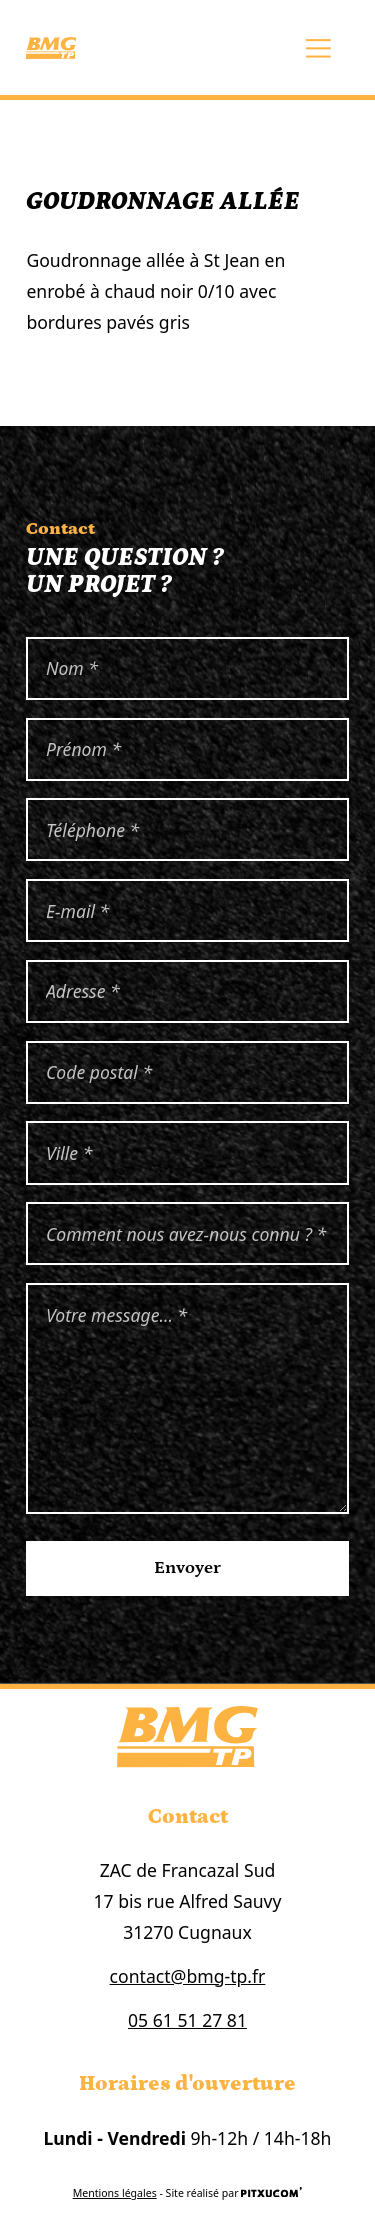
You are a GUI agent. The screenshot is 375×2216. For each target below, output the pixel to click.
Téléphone (26, 798)
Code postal (26, 1041)
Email (26, 879)
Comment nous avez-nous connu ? (26, 1202)
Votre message (26, 1283)
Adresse (26, 960)
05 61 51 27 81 (187, 2020)
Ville (26, 1121)
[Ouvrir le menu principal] (319, 48)
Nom (26, 637)
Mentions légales (115, 2193)
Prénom (26, 718)
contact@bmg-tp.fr (188, 1976)
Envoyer (187, 1568)
